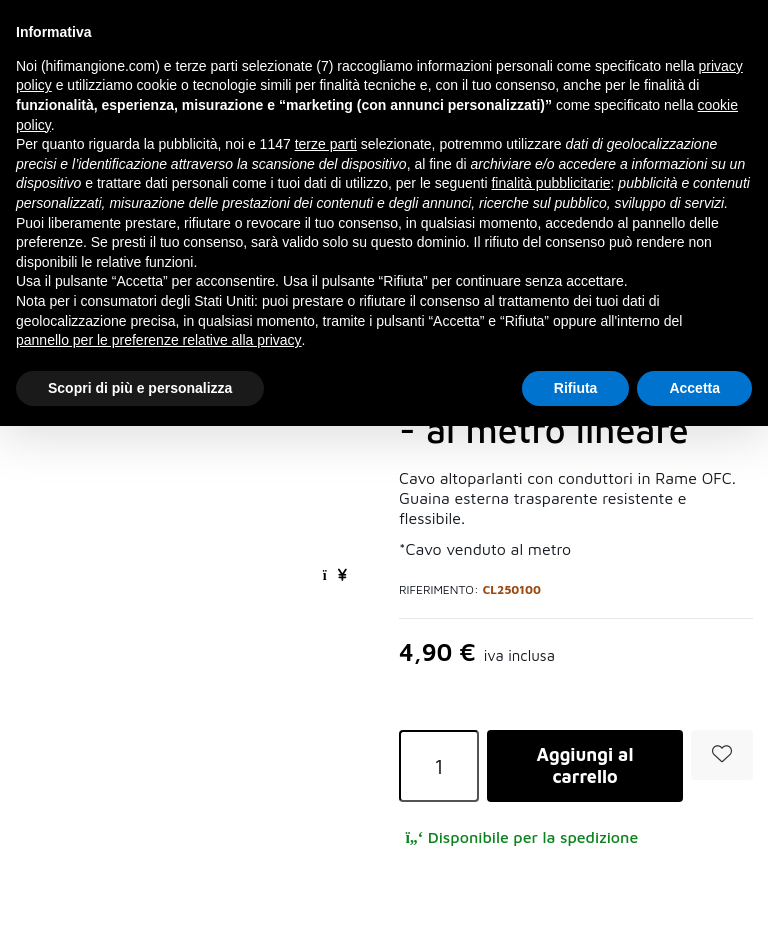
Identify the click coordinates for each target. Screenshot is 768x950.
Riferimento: (439, 589)
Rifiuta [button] (576, 388)
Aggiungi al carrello (585, 765)
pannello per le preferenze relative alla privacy (159, 340)
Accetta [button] (694, 388)
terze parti (326, 144)
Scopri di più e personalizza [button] (140, 388)
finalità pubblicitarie (550, 183)
